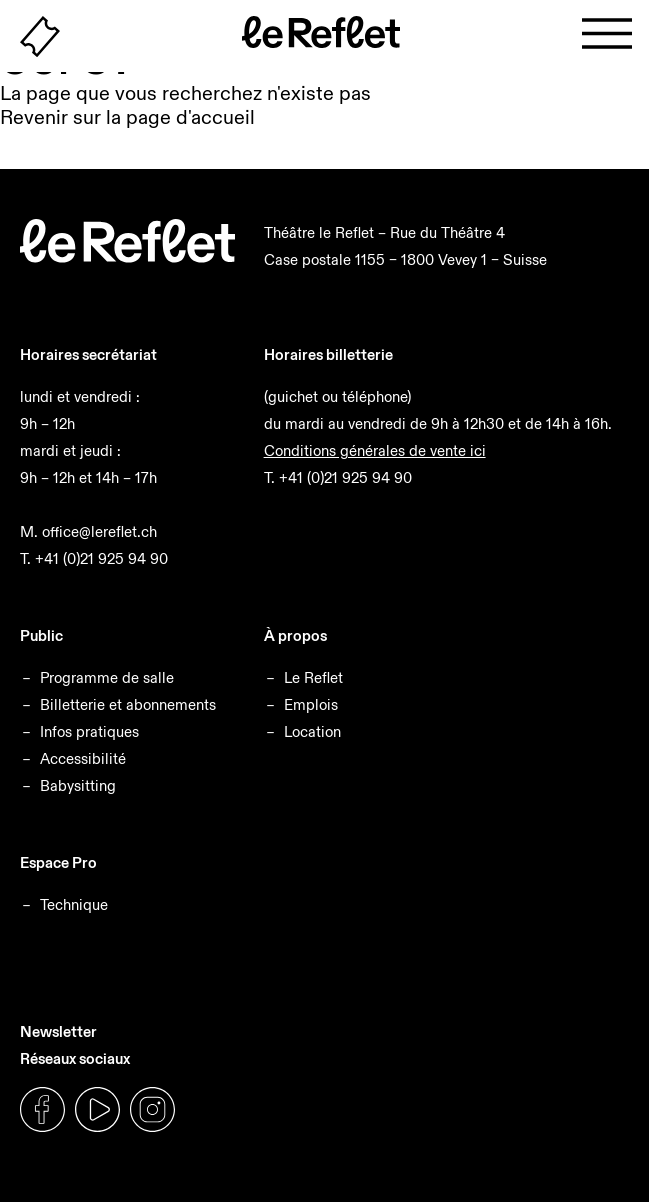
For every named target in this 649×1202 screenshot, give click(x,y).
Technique (74, 904)
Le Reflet (313, 677)
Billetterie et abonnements (128, 704)
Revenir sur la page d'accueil (127, 117)
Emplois (311, 704)
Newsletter (58, 1031)
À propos (295, 635)
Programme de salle (107, 677)
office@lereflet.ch (99, 531)
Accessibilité (83, 758)
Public (41, 635)
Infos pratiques (89, 731)
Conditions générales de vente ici (375, 450)
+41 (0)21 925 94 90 (101, 558)
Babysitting (78, 785)
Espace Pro (58, 862)
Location (312, 731)
